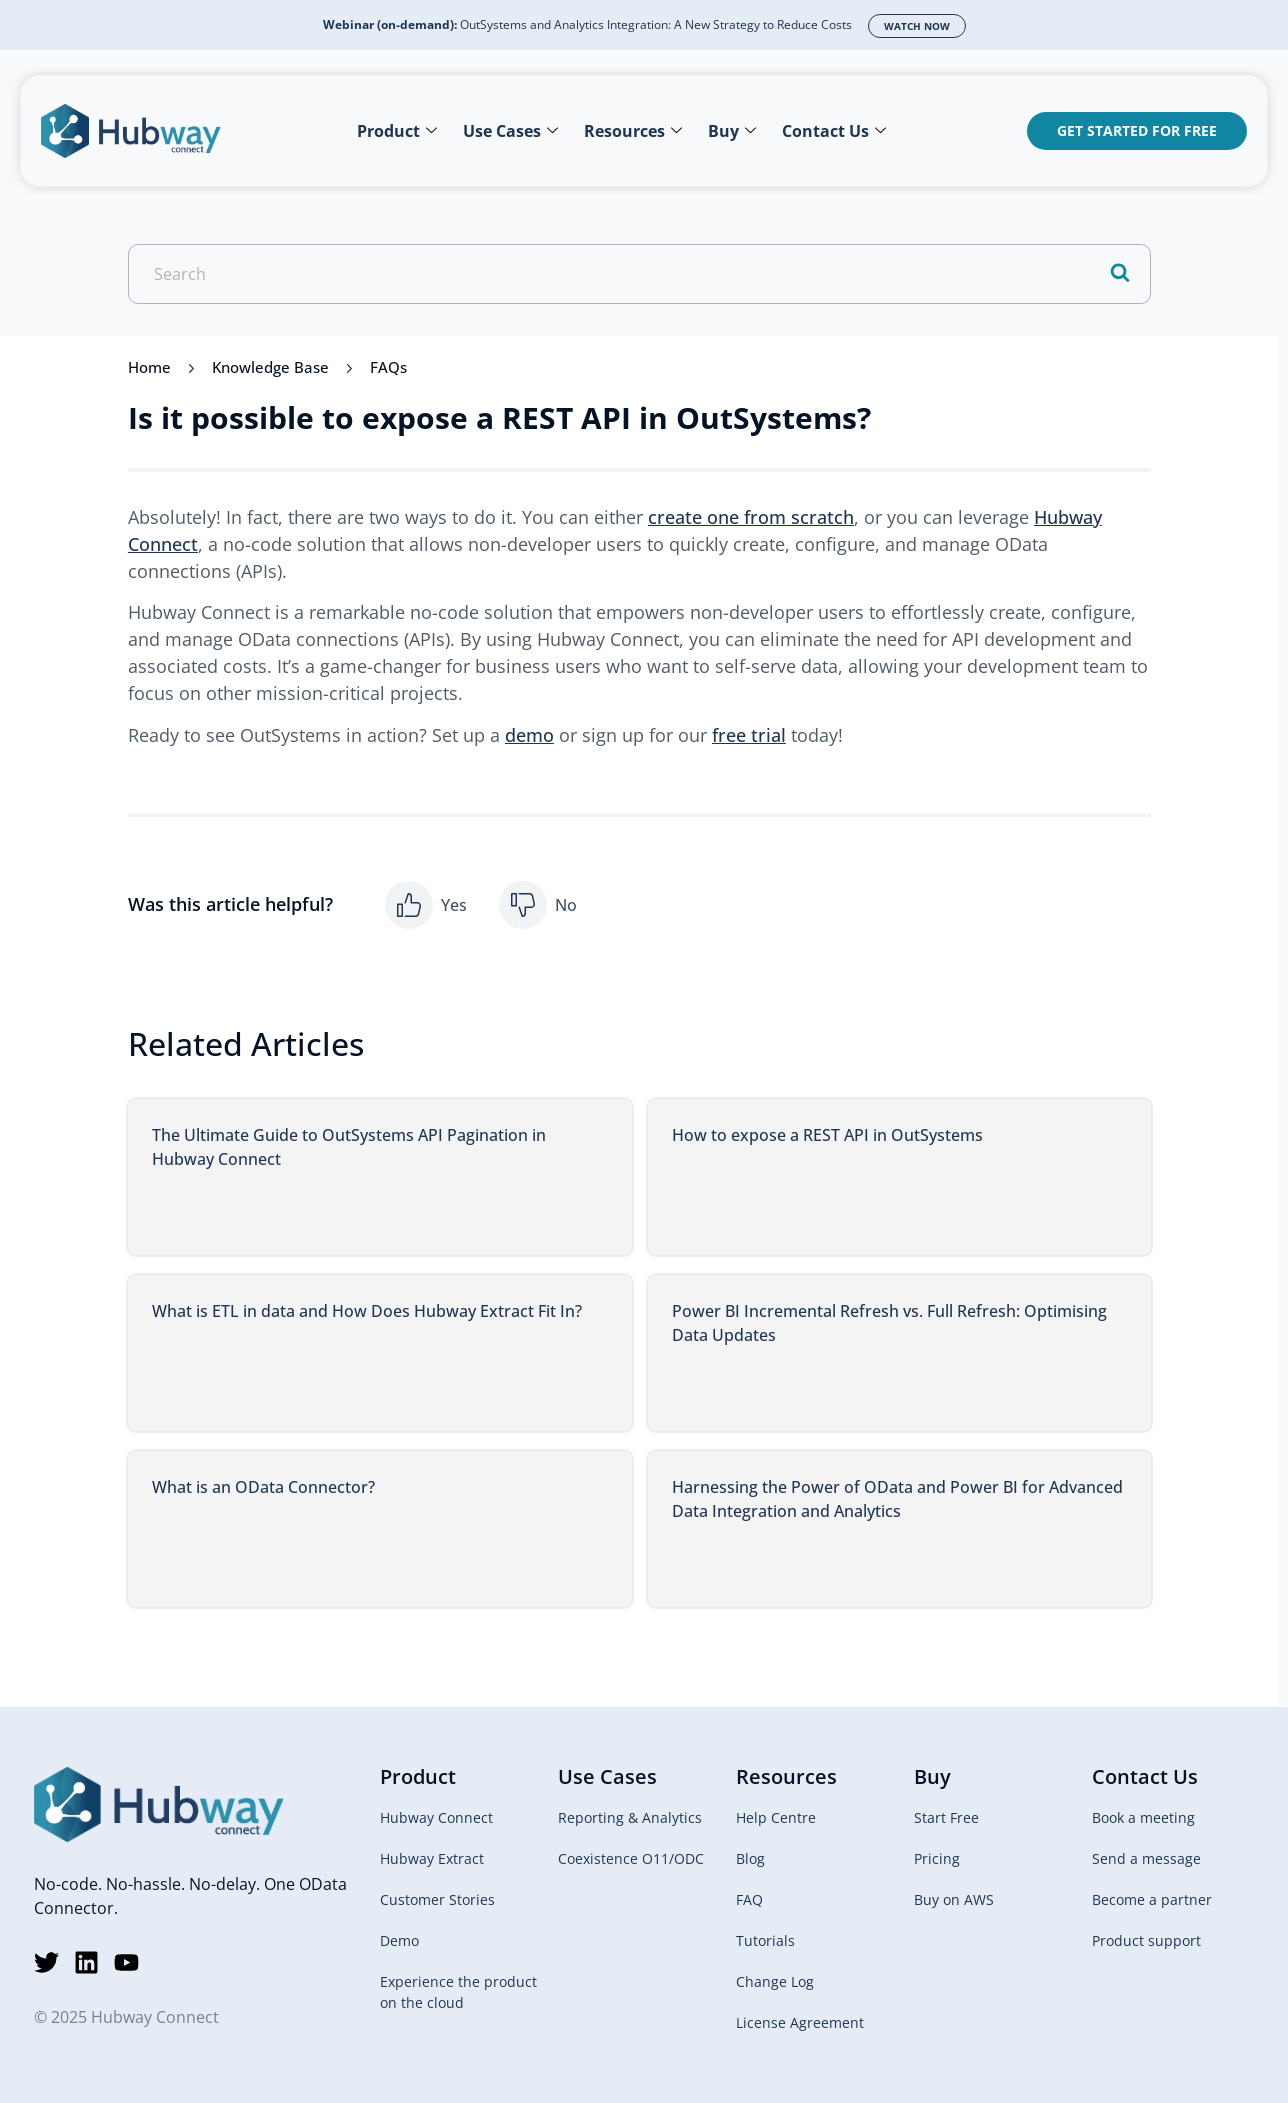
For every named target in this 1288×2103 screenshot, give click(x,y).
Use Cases (510, 131)
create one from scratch (751, 517)
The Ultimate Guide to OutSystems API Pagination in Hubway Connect (349, 1147)
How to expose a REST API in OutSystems (827, 1135)
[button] (426, 905)
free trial (749, 735)
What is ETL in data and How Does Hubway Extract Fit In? (367, 1311)
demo (529, 735)
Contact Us (834, 131)
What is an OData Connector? (263, 1487)
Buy (732, 131)
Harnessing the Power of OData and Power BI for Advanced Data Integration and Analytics (897, 1499)
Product (397, 131)
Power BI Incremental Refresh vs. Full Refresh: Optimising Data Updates (889, 1323)
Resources (633, 131)
